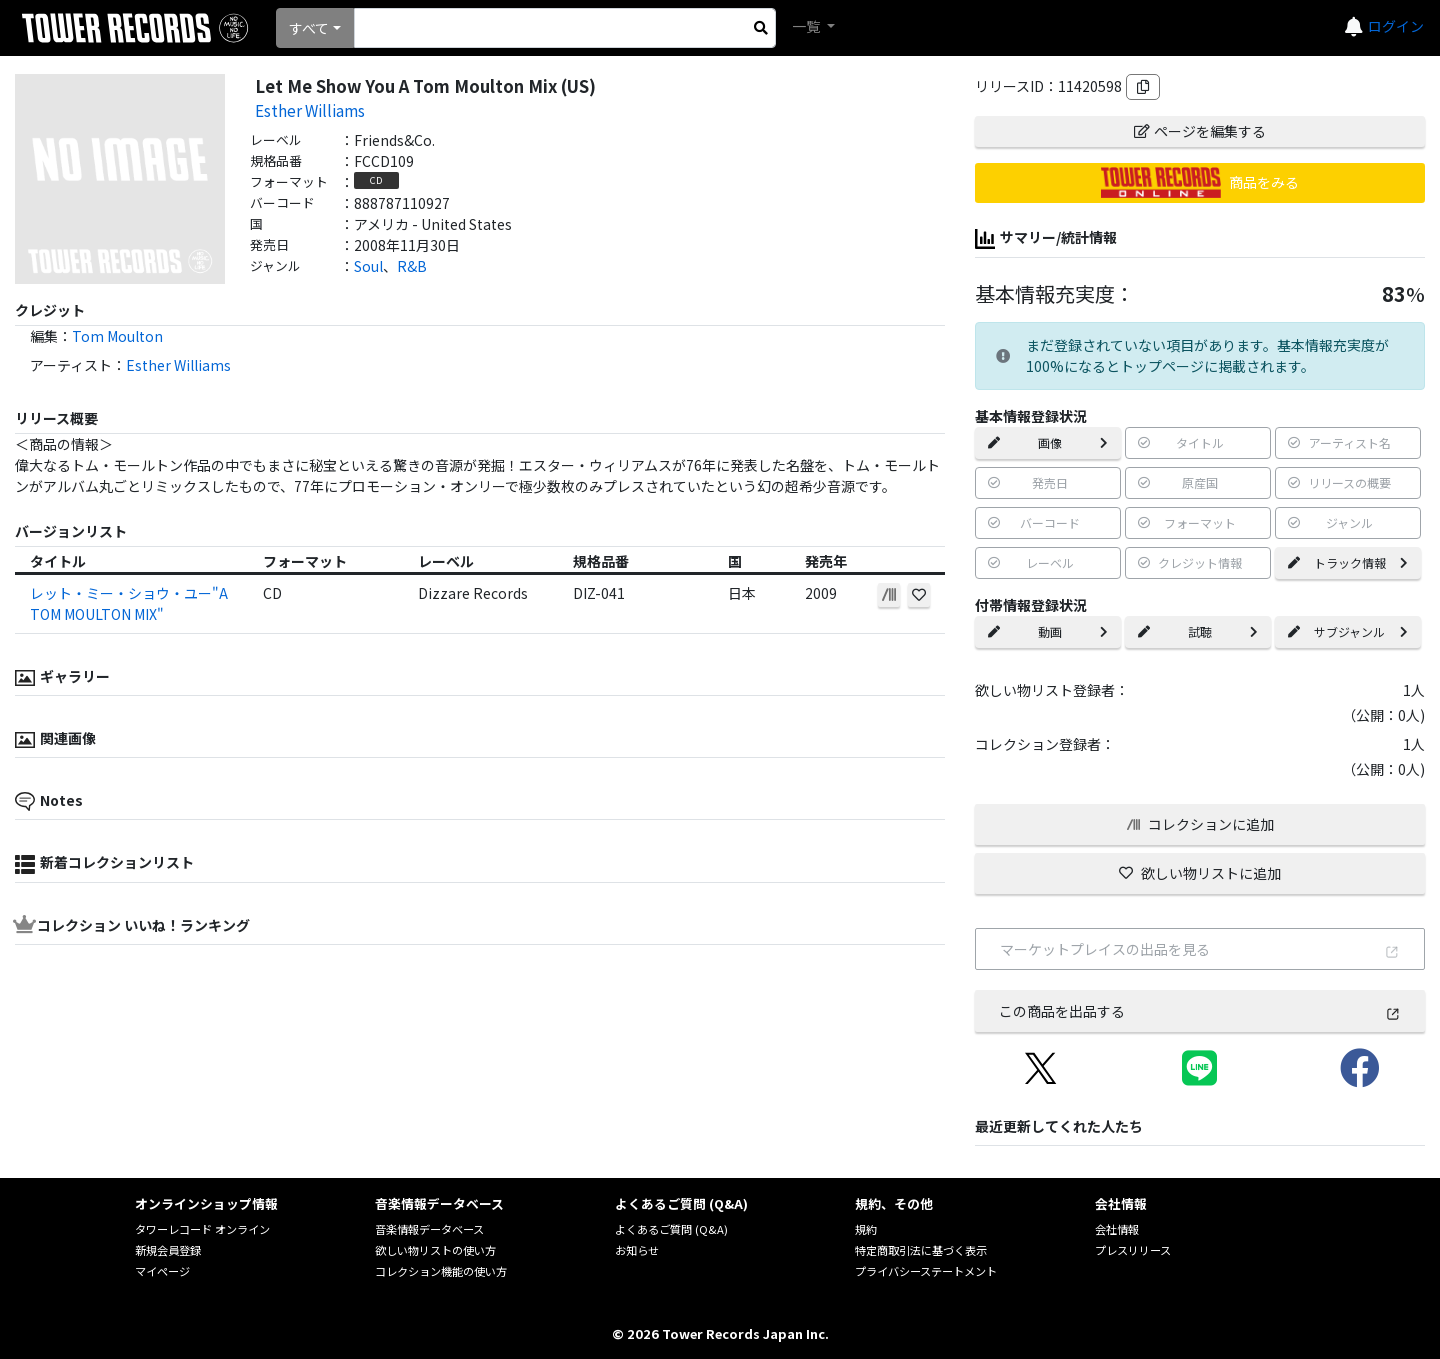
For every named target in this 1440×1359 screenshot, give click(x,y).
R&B (412, 266)
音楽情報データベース (429, 1229)
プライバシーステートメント (926, 1271)
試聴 (1198, 631)
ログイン (1396, 26)
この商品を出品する (1200, 1011)
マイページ (162, 1271)
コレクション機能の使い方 (441, 1271)
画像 (1048, 442)
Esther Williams (310, 110)
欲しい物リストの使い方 (435, 1250)
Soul (368, 266)
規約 (866, 1229)
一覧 (807, 26)
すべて (309, 28)
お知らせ (637, 1250)
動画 (1048, 631)
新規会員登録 (168, 1250)
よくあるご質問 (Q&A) (671, 1229)
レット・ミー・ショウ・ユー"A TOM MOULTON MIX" (129, 603)
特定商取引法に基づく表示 (921, 1250)
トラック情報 (1348, 562)
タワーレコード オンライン (202, 1229)
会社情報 (1117, 1229)
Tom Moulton (117, 336)
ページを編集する (1200, 131)
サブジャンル (1348, 631)
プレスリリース (1133, 1250)
